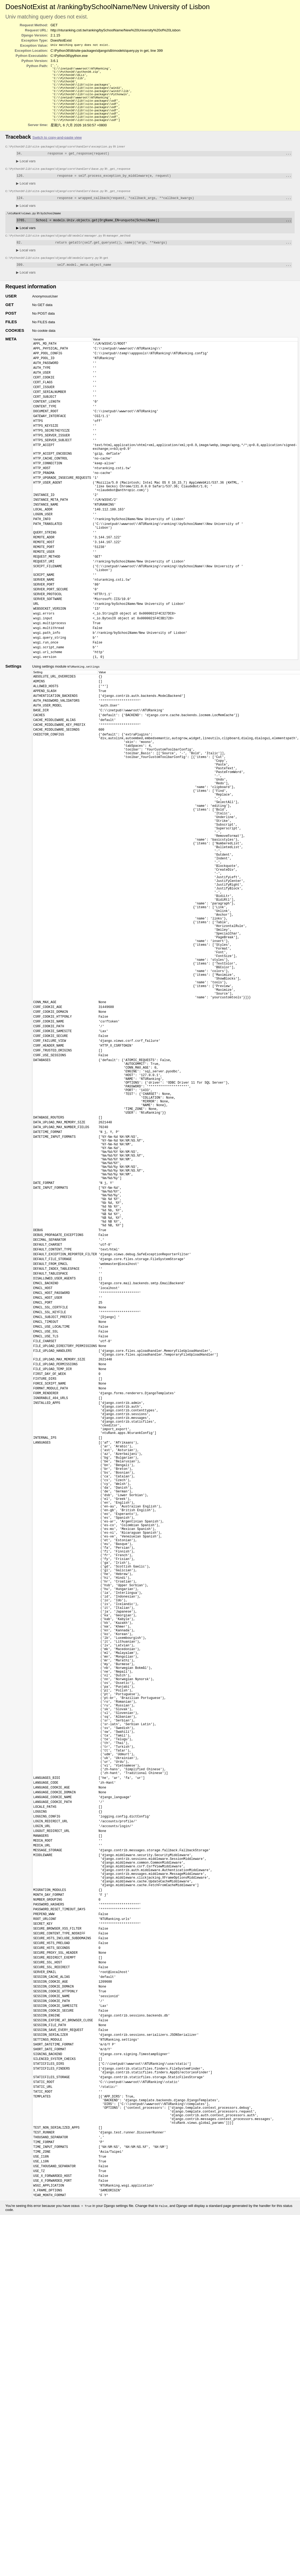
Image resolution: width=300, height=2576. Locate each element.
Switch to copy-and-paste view (57, 147)
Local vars (26, 172)
